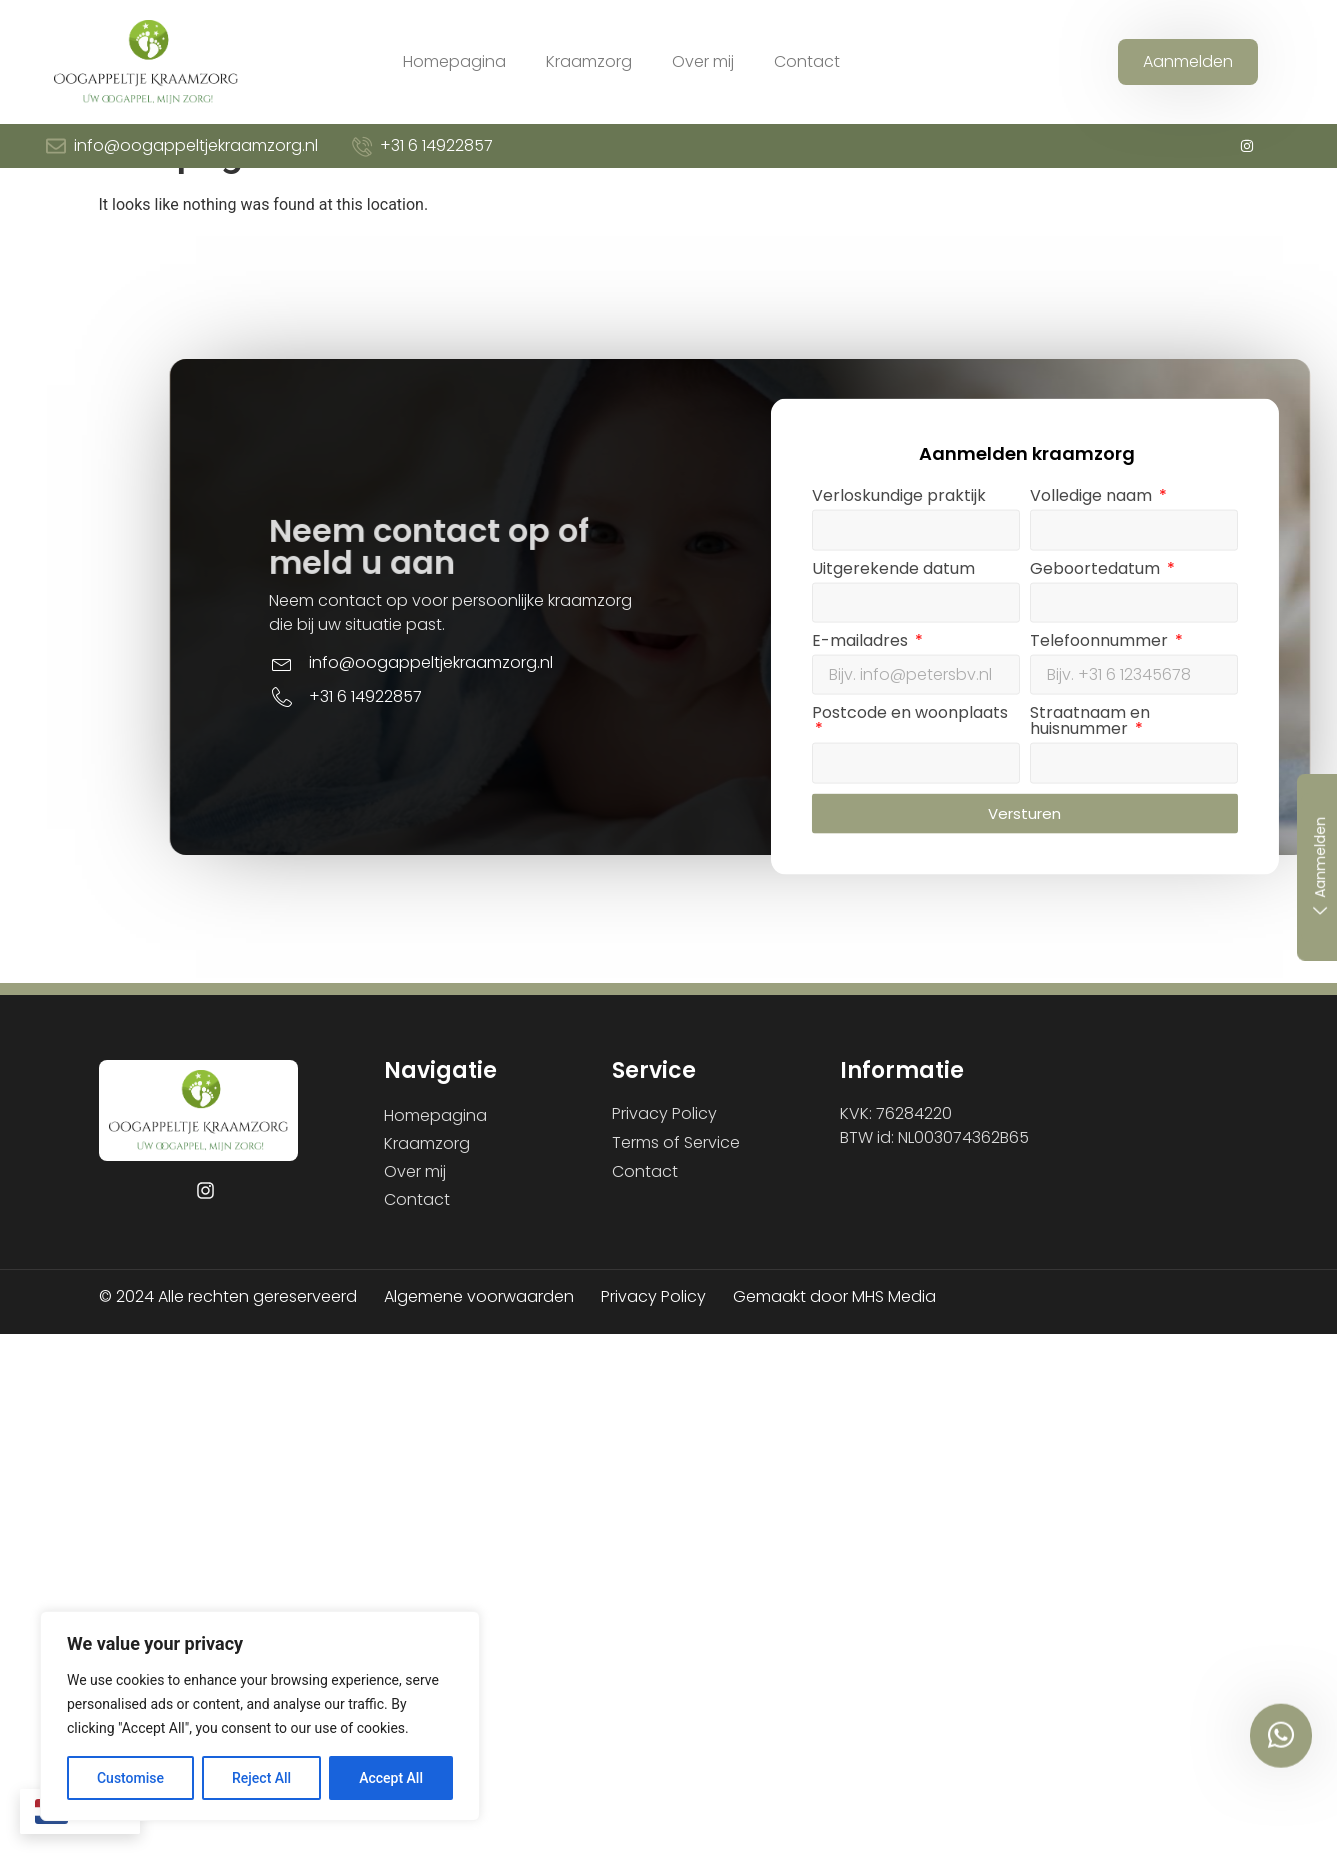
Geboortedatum (1244, 678)
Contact (807, 61)
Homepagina (454, 61)
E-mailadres (1008, 750)
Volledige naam (1240, 606)
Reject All (261, 1778)
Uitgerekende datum (1039, 678)
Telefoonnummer (1248, 750)
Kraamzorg (589, 61)
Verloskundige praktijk (1045, 606)
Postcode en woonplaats (1056, 823)
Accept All (391, 1778)
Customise (130, 1778)
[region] (260, 1716)
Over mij (703, 61)
